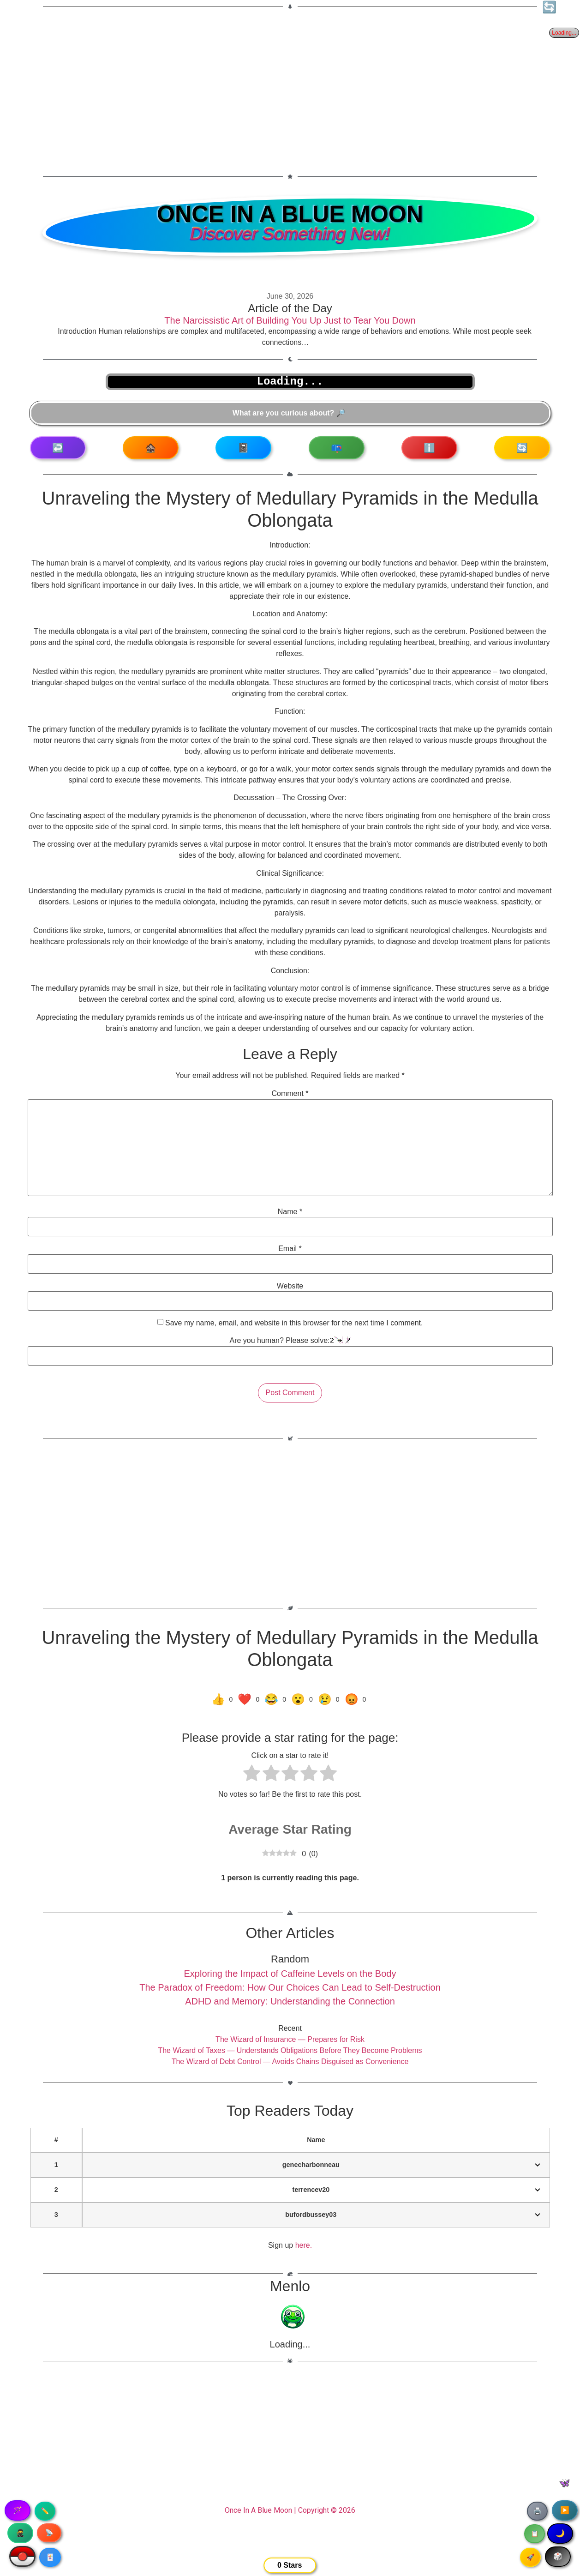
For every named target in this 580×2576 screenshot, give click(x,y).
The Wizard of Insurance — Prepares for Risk (290, 2039)
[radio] (251, 1774)
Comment (289, 1093)
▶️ (564, 2510)
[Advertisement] (290, 85)
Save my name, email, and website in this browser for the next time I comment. (294, 1323)
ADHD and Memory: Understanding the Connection (290, 2001)
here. (303, 2245)
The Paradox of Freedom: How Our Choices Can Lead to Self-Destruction (290, 1987)
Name (290, 1212)
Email (290, 1248)
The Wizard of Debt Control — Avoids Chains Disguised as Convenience (290, 2061)
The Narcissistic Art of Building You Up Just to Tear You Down (289, 320)
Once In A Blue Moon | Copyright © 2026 (290, 2510)
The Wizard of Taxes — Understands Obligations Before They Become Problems (290, 2050)
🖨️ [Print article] (537, 2511)
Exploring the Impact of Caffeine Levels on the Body (290, 1973)
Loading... (290, 2344)
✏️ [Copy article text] (45, 2511)
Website (290, 1286)
